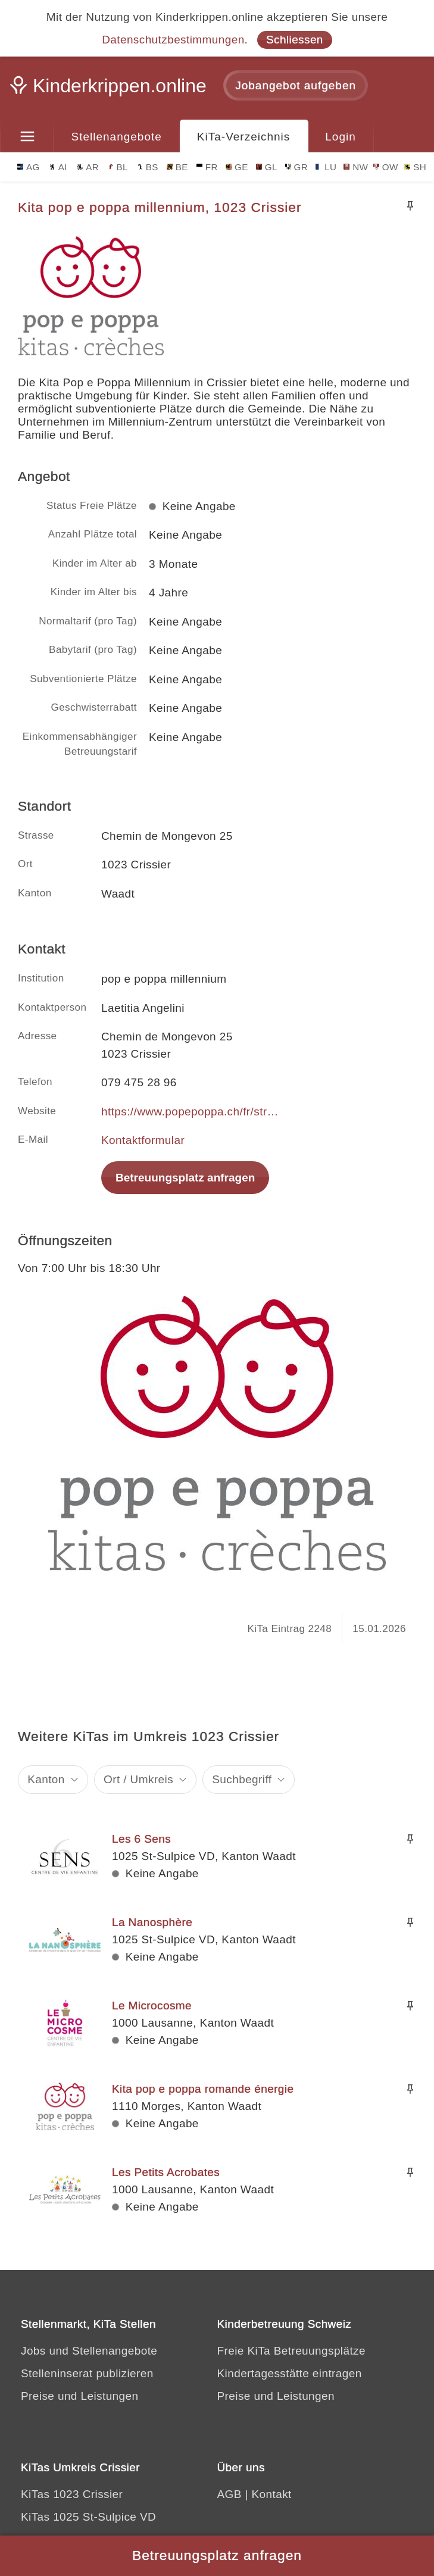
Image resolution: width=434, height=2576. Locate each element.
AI (58, 167)
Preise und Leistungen (79, 2396)
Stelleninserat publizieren (87, 2373)
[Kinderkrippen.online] (110, 89)
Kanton (46, 1779)
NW (356, 167)
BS (147, 167)
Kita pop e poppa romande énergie (203, 2089)
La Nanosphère (152, 1922)
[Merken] (410, 205)
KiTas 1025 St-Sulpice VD (88, 2517)
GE (237, 167)
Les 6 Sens (141, 1839)
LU (326, 167)
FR (207, 167)
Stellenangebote (116, 136)
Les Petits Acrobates (166, 2172)
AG (28, 167)
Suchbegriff (241, 1779)
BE (177, 167)
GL (266, 167)
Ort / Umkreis (138, 1779)
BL (118, 167)
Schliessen (294, 39)
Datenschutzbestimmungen (173, 39)
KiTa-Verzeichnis (243, 136)
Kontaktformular (143, 1140)
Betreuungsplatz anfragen (185, 1177)
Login (340, 136)
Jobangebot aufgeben (295, 85)
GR (296, 167)
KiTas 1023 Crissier (72, 2494)
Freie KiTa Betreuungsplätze (291, 2350)
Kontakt (272, 2494)
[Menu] (27, 137)
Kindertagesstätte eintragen (289, 2373)
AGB (229, 2494)
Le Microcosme (152, 2005)
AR (88, 167)
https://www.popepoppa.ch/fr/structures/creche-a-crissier (190, 1111)
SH (415, 167)
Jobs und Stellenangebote (89, 2350)
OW (385, 167)
